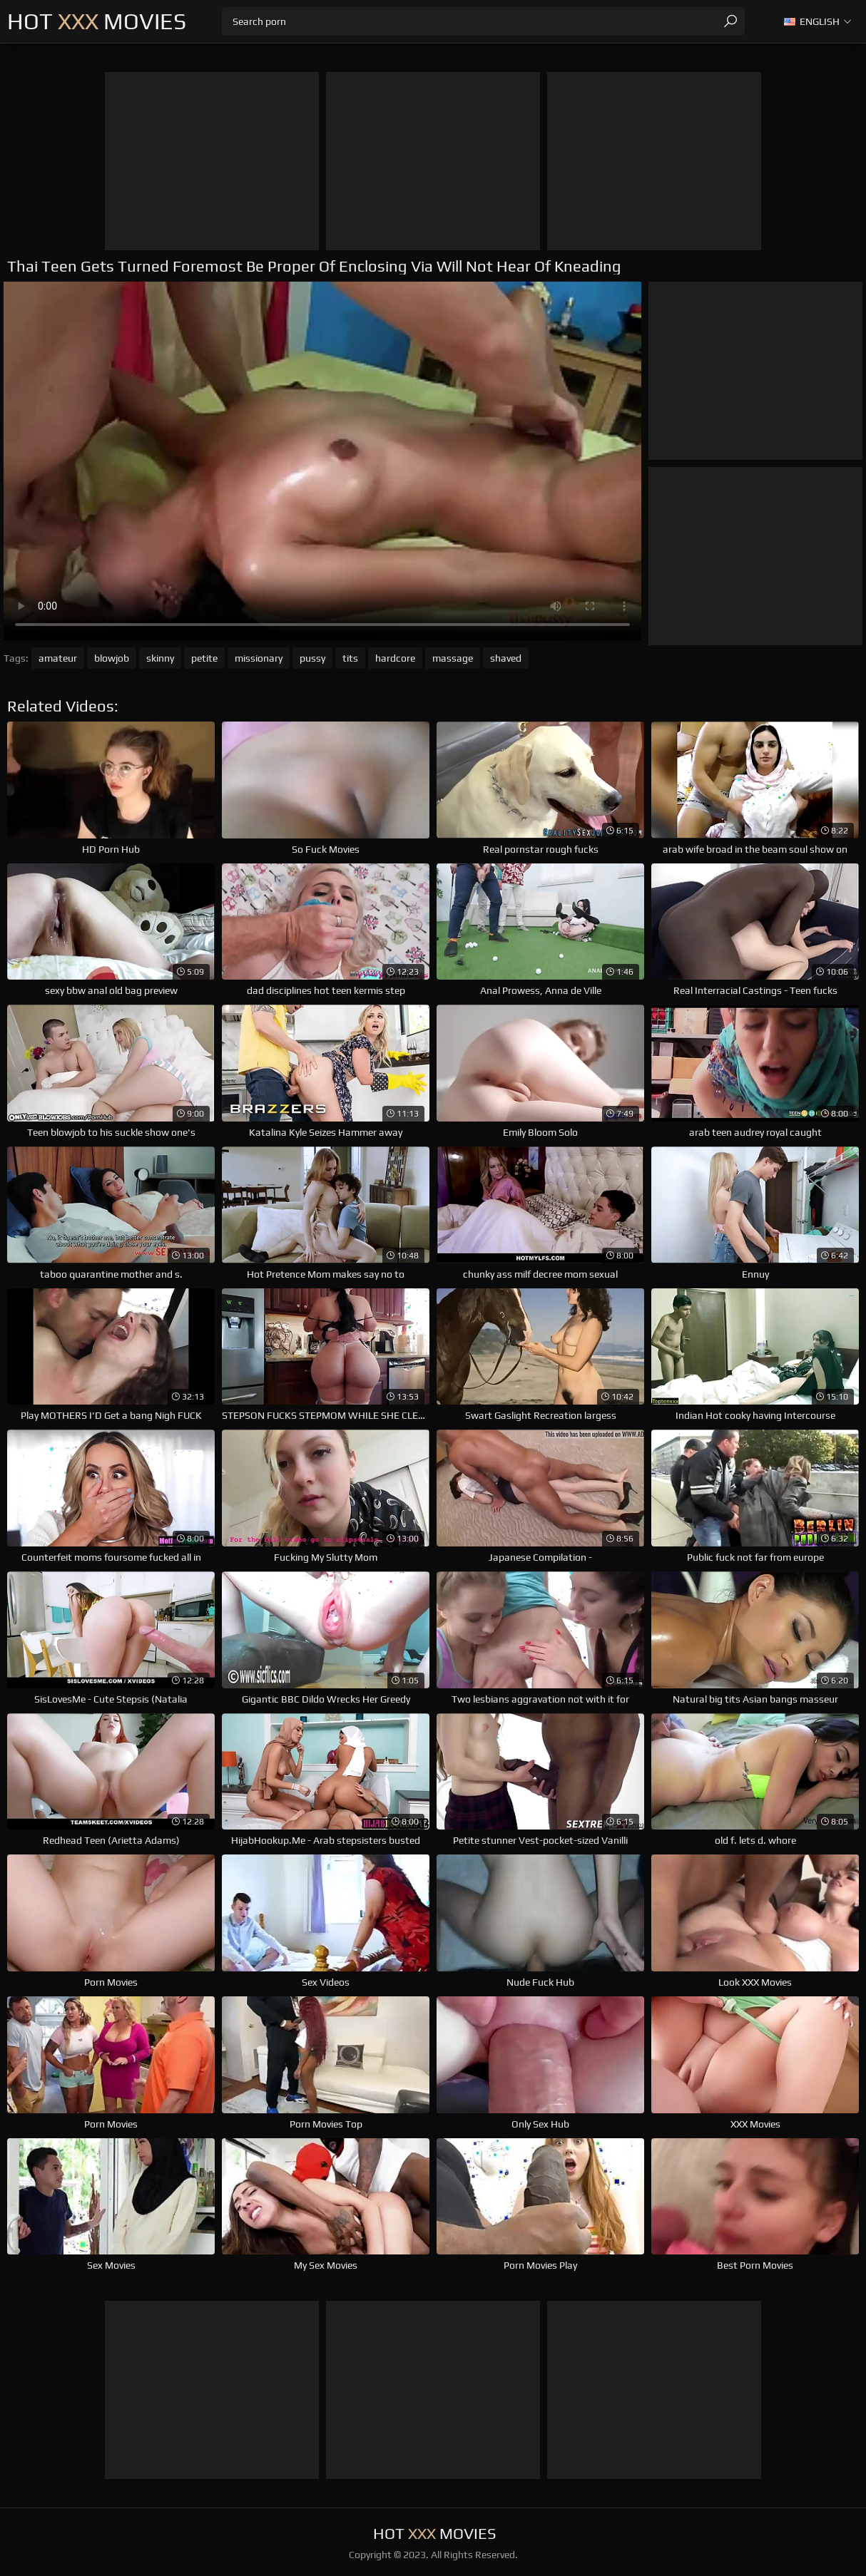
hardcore (395, 658)
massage (452, 658)
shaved (505, 658)
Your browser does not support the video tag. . (322, 461)
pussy (312, 658)
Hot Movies (96, 21)
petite (204, 658)
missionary (258, 658)
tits (350, 658)
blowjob (111, 658)
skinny (160, 658)
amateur (58, 658)
